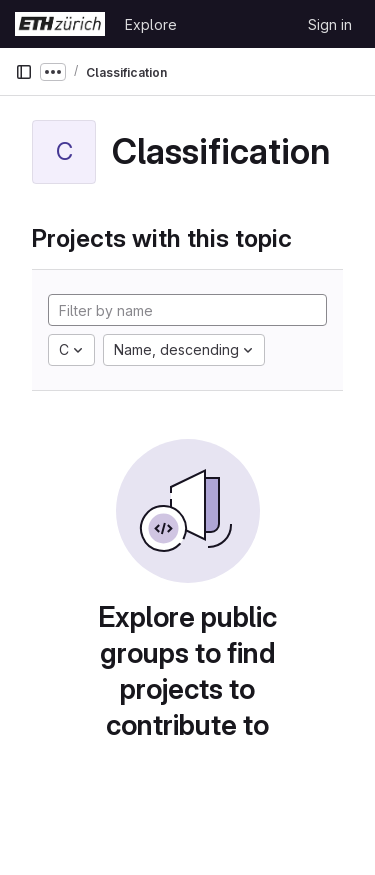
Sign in (330, 24)
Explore (151, 24)
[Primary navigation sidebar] (24, 72)
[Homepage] (60, 24)
